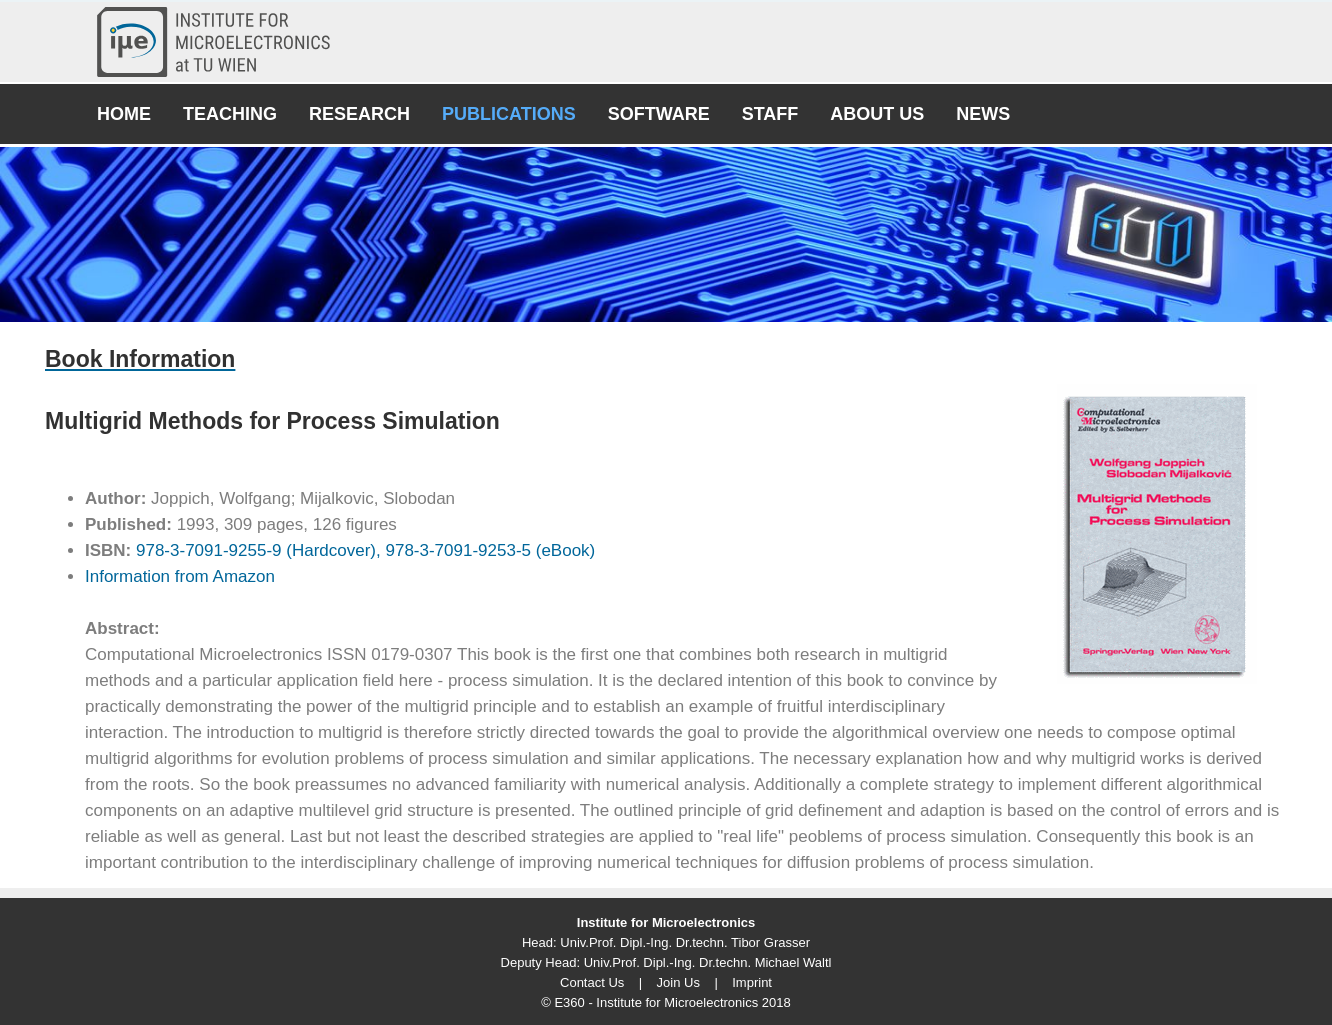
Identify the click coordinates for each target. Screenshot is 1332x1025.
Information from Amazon (180, 576)
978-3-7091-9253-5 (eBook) (488, 550)
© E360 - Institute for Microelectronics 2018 (665, 1002)
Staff (770, 114)
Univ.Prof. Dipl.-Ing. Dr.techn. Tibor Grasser (685, 942)
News (983, 114)
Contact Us (592, 982)
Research (359, 114)
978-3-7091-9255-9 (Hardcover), (255, 550)
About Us (877, 114)
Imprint (752, 982)
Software (659, 114)
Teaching (230, 114)
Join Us (678, 982)
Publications (509, 114)
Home (124, 114)
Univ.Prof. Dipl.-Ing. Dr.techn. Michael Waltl (708, 962)
